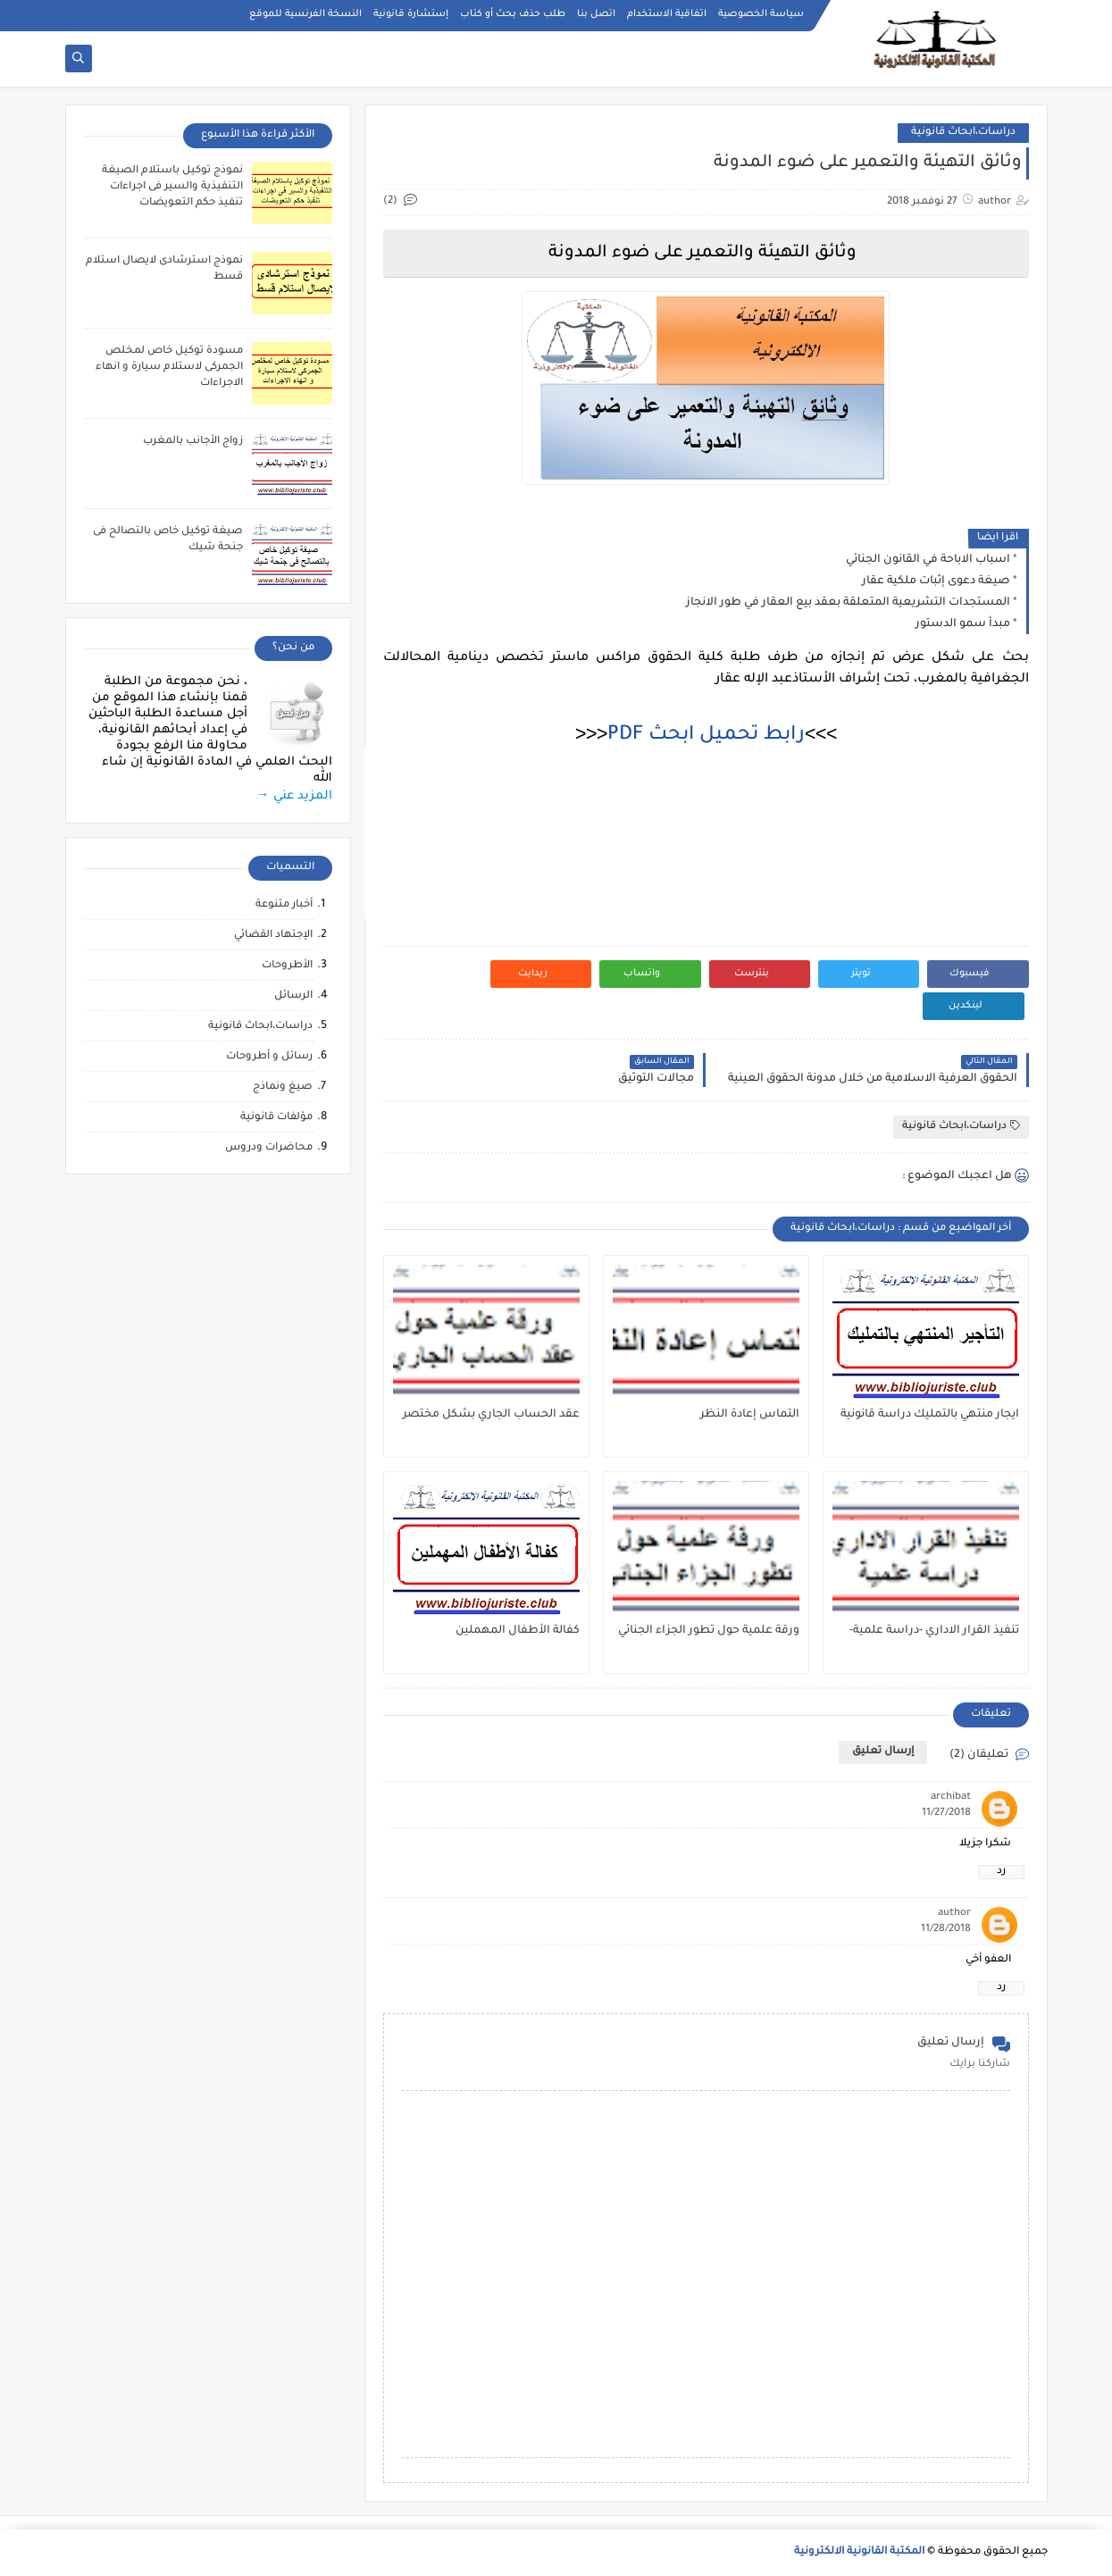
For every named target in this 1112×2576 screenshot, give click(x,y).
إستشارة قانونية (410, 14)
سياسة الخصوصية (761, 14)
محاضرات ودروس (269, 1148)
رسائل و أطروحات (269, 1057)
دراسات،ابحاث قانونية (963, 132)
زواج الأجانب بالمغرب (193, 441)
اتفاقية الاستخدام (666, 14)
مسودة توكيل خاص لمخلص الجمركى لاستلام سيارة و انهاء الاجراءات (169, 367)
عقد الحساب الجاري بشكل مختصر (491, 1415)
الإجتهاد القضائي (273, 935)
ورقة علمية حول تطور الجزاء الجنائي (708, 1631)
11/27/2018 (946, 1813)
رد (1001, 1872)
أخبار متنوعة (284, 905)
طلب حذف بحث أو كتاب (512, 14)
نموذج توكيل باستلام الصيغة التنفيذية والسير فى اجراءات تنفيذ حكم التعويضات (172, 187)
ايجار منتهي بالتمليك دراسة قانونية (929, 1415)
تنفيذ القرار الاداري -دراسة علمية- (934, 1631)
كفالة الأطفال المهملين (518, 1631)
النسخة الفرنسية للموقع (305, 14)
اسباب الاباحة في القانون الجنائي (928, 560)
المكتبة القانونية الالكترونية (859, 2552)
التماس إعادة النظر (749, 1415)
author (954, 1913)
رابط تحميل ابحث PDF (706, 736)
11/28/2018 (946, 1930)
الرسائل (293, 996)
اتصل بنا (596, 14)
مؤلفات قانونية (276, 1118)
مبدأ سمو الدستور (963, 624)
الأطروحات (287, 966)
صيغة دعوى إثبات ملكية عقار (936, 581)
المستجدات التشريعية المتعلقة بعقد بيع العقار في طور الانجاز (848, 603)
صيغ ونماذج (283, 1087)
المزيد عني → (294, 796)
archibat (951, 1797)
